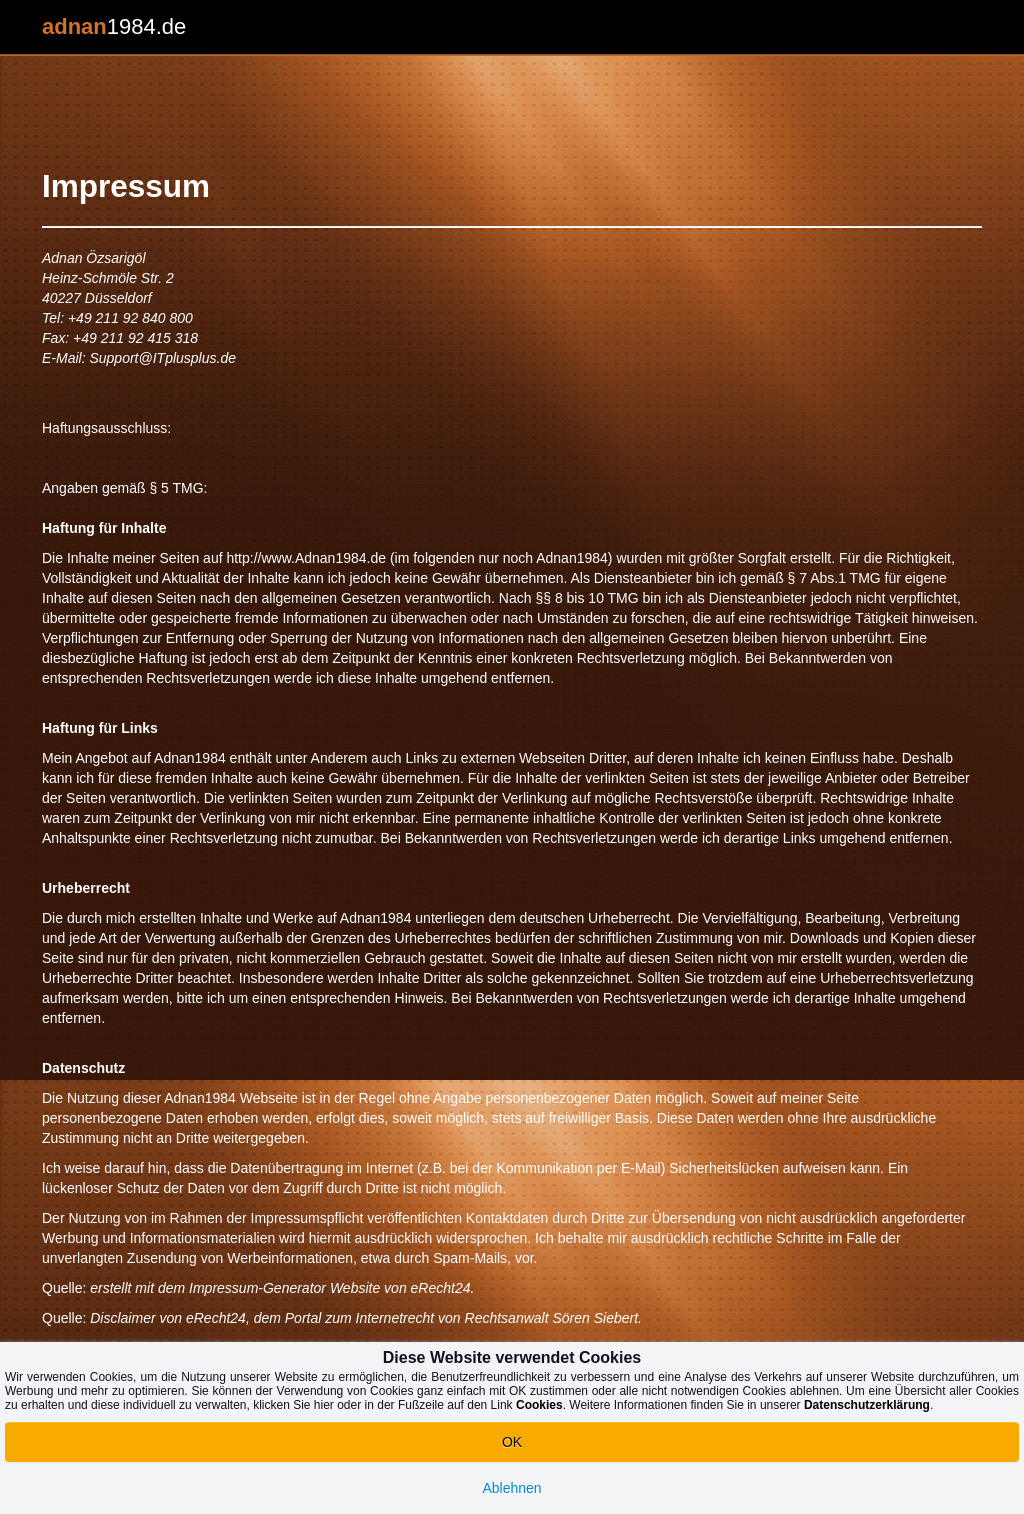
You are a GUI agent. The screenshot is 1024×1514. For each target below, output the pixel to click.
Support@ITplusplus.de (162, 358)
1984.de (114, 26)
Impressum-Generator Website (284, 1288)
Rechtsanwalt (507, 1318)
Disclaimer (122, 1318)
